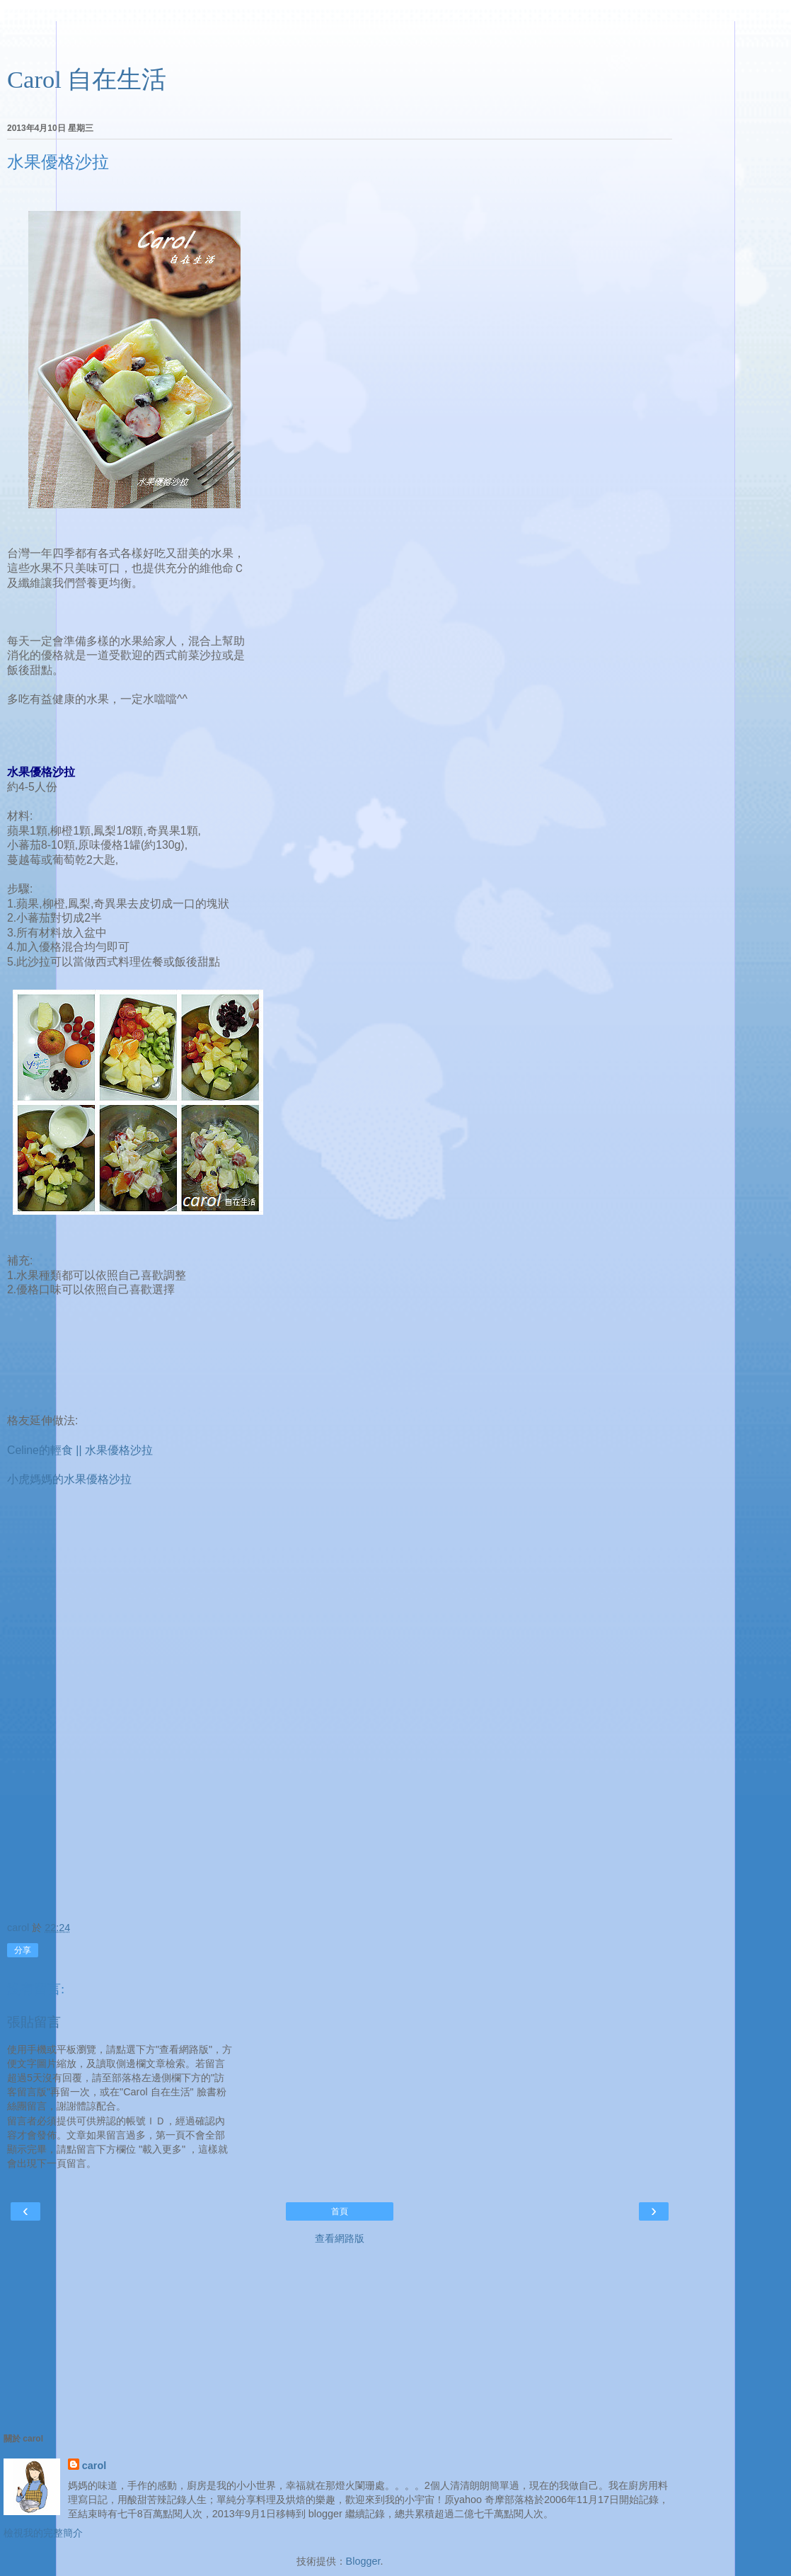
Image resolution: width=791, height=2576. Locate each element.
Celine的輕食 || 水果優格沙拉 (80, 1450)
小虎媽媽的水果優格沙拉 (69, 1479)
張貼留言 (34, 2022)
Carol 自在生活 (86, 79)
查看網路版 (339, 2238)
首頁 (339, 2211)
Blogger (363, 2561)
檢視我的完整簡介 (43, 2532)
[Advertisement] (339, 39)
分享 (22, 1950)
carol (94, 2465)
